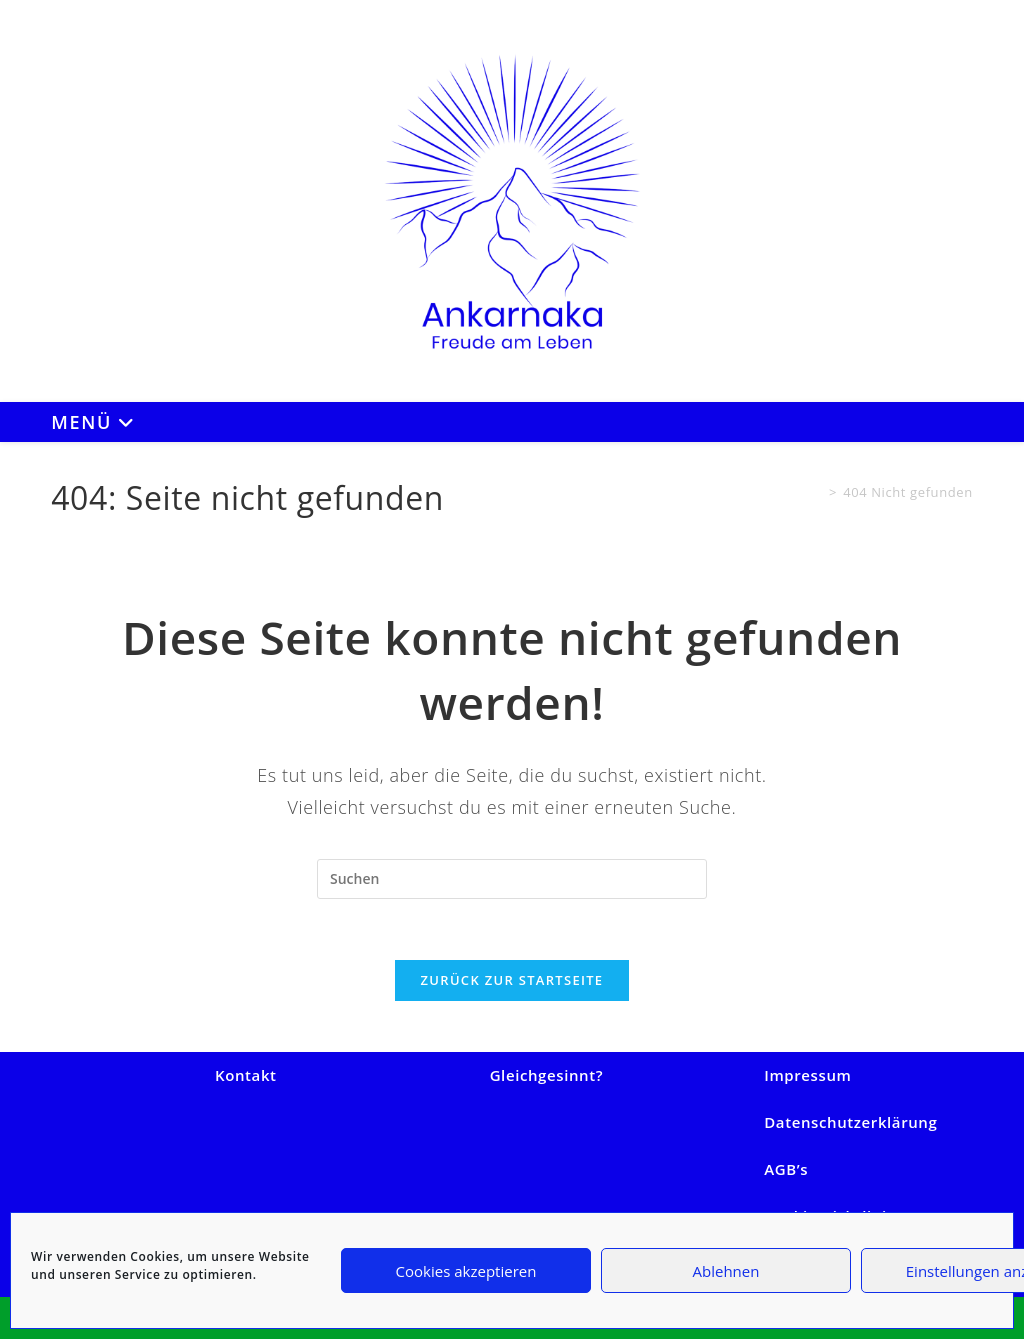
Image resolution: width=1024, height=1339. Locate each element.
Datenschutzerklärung (850, 1122)
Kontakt (246, 1075)
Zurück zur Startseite (512, 980)
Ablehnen (726, 1271)
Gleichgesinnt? (547, 1075)
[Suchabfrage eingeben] (512, 879)
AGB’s (786, 1169)
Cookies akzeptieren (466, 1271)
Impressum (807, 1075)
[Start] (816, 492)
